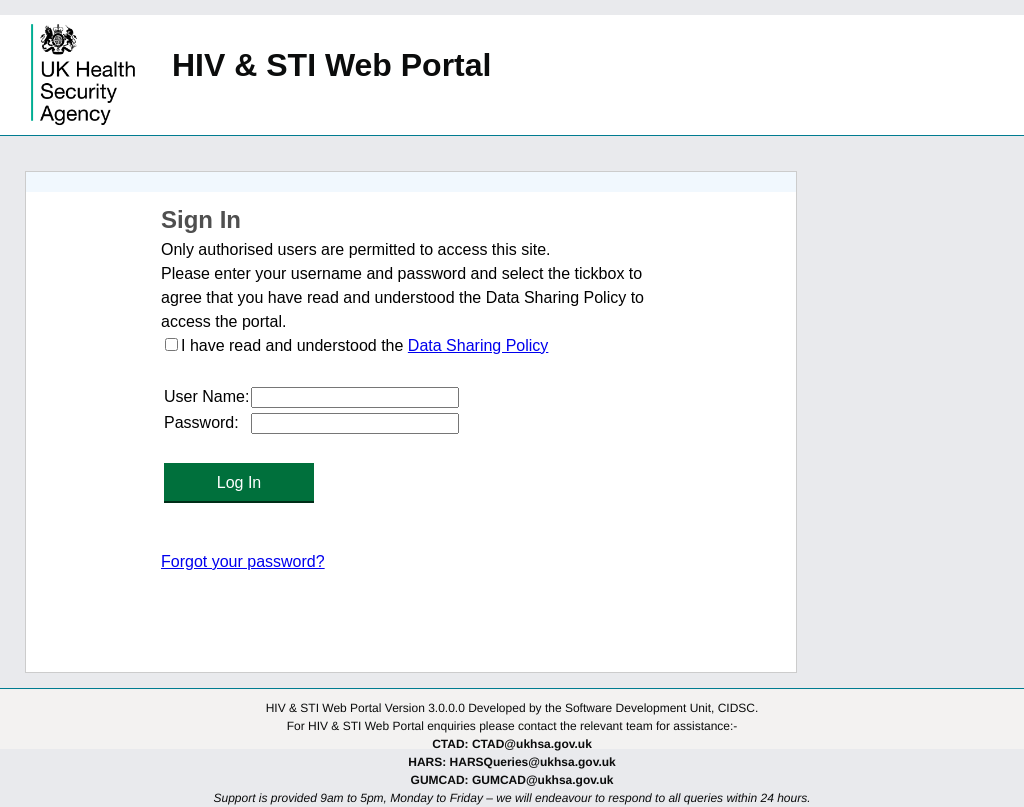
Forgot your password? (243, 561)
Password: (201, 422)
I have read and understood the (294, 345)
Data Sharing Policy (478, 345)
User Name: (206, 396)
